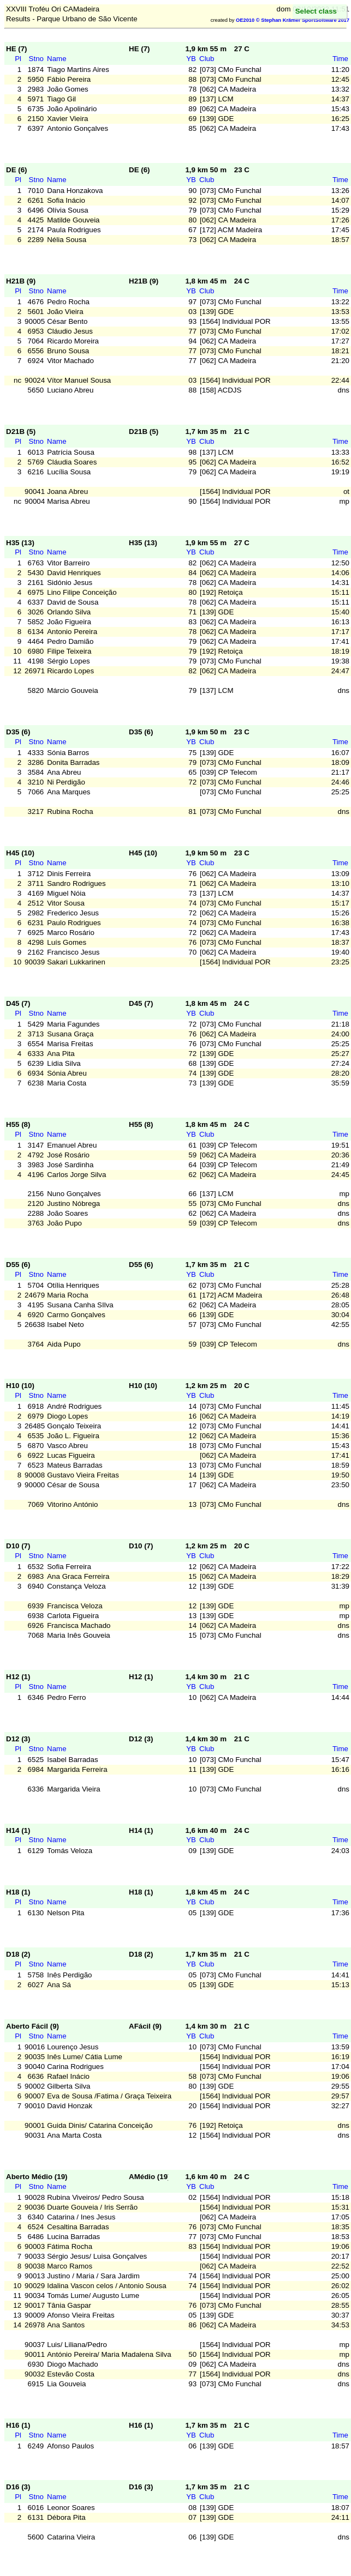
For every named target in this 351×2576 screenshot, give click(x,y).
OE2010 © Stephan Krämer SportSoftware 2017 (292, 20)
